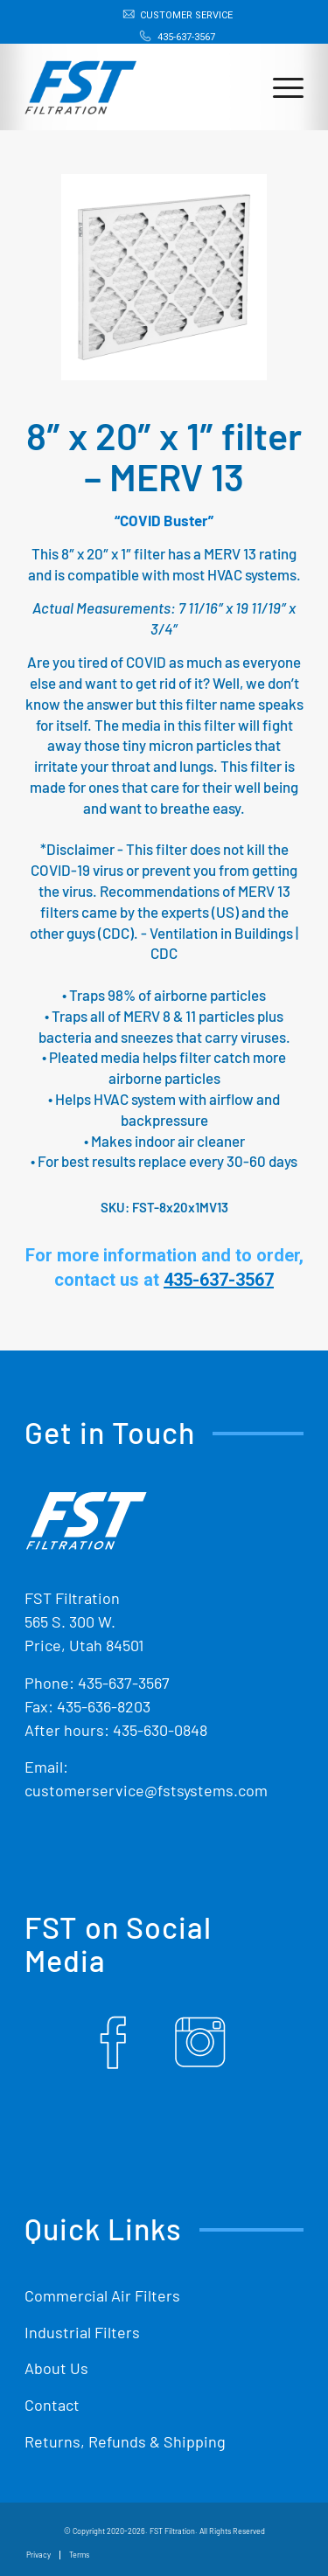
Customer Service (186, 15)
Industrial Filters (82, 2332)
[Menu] (279, 86)
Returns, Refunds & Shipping (125, 2441)
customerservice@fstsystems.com (146, 1790)
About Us (56, 2368)
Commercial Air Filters (102, 2295)
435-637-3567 (186, 37)
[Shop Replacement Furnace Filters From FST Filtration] (80, 79)
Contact (52, 2404)
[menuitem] (168, 15)
